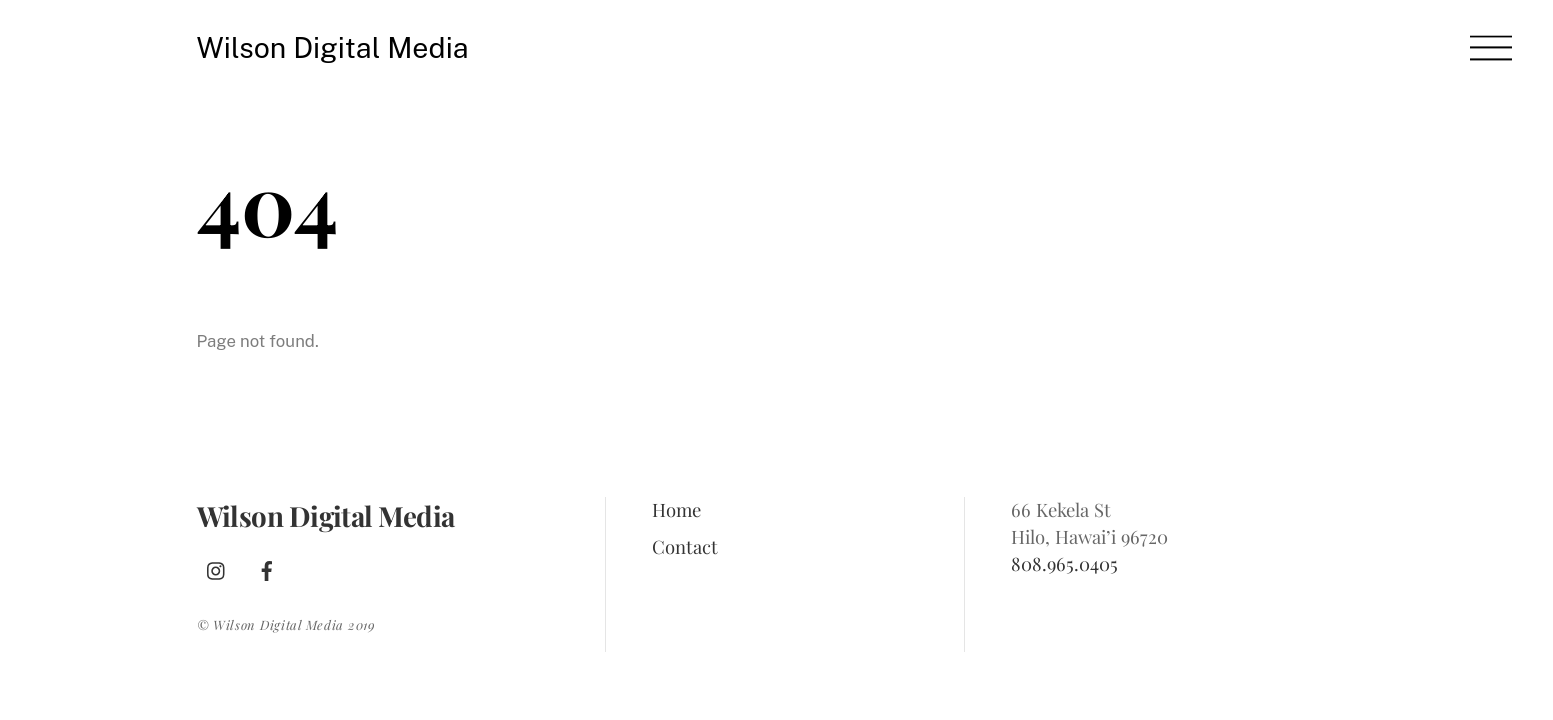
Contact (685, 546)
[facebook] (267, 566)
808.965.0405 (1064, 563)
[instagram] (217, 566)
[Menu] (1491, 47)
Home (676, 509)
